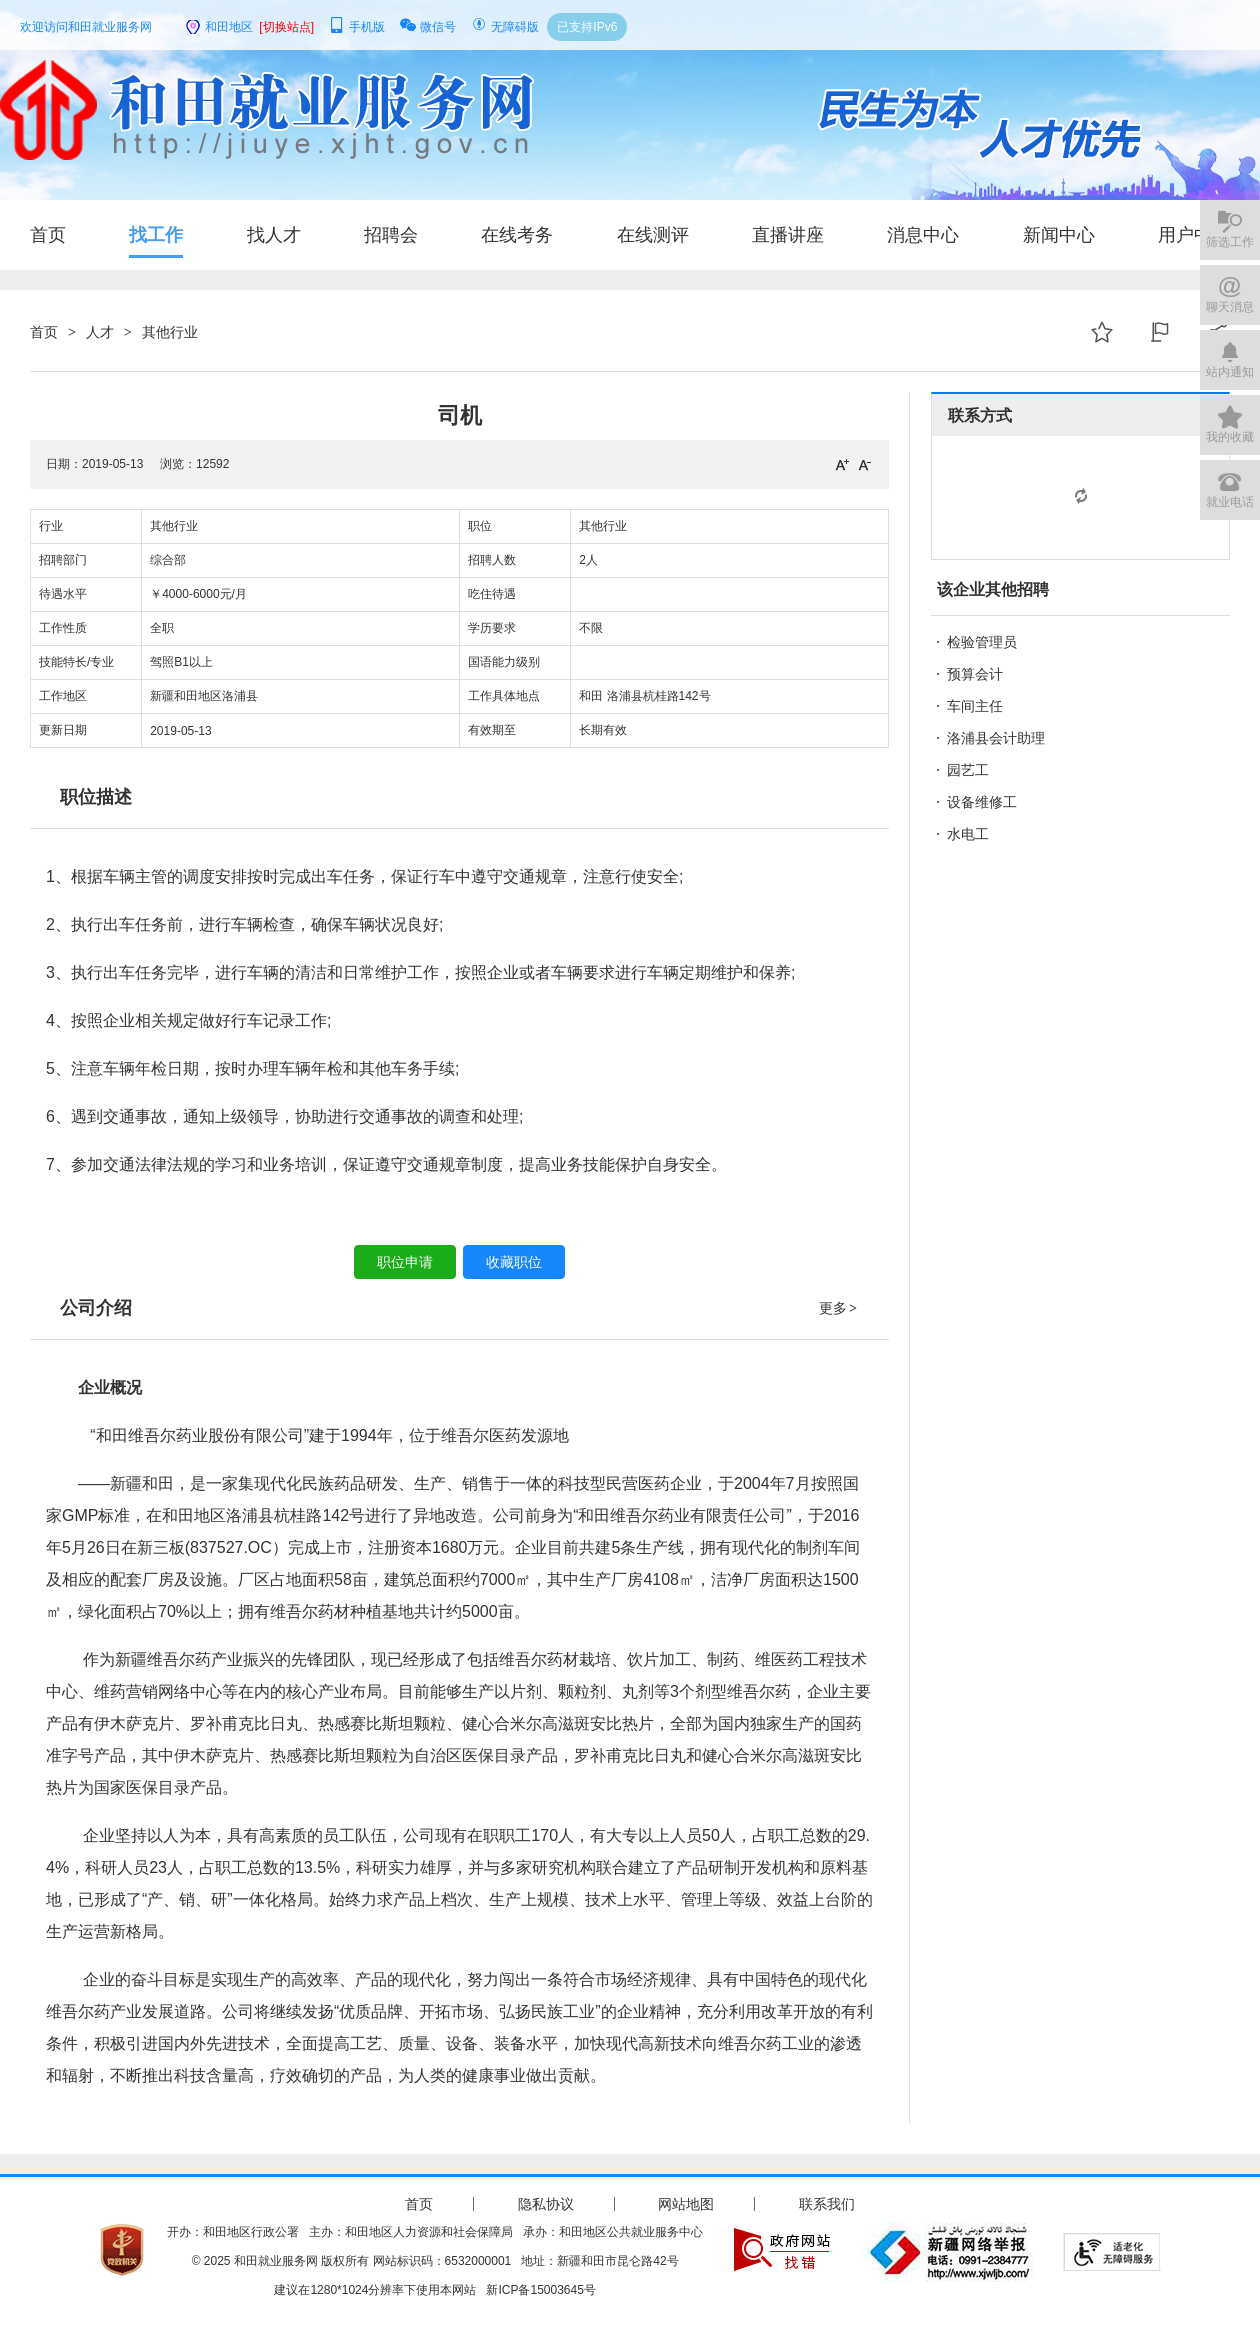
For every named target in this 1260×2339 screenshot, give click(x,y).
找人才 (274, 235)
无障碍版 (505, 27)
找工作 (156, 235)
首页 (48, 235)
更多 (839, 1308)
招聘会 (391, 235)
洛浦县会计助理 (996, 738)
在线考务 (517, 235)
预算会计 (975, 674)
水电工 (968, 834)
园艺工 (968, 770)
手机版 (357, 27)
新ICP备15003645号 (540, 2290)
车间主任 (975, 706)
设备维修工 (982, 802)
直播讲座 (788, 235)
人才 (100, 332)
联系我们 (827, 2204)
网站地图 (686, 2204)
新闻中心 (1059, 235)
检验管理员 (982, 642)
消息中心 (923, 235)
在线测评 (653, 235)
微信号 (428, 27)
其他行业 (170, 332)
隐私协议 (546, 2204)
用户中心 (1194, 235)
